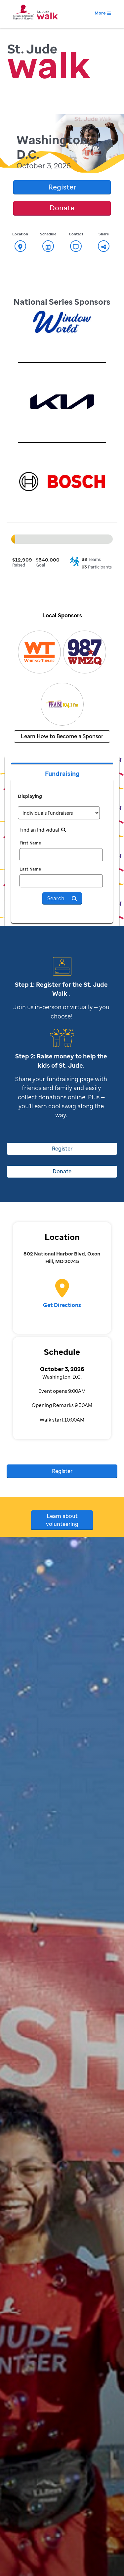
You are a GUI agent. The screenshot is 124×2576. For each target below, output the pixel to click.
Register (62, 186)
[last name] (61, 880)
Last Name (30, 869)
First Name (30, 843)
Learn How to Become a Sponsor (62, 736)
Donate (62, 207)
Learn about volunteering (62, 1520)
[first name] (61, 854)
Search (62, 898)
